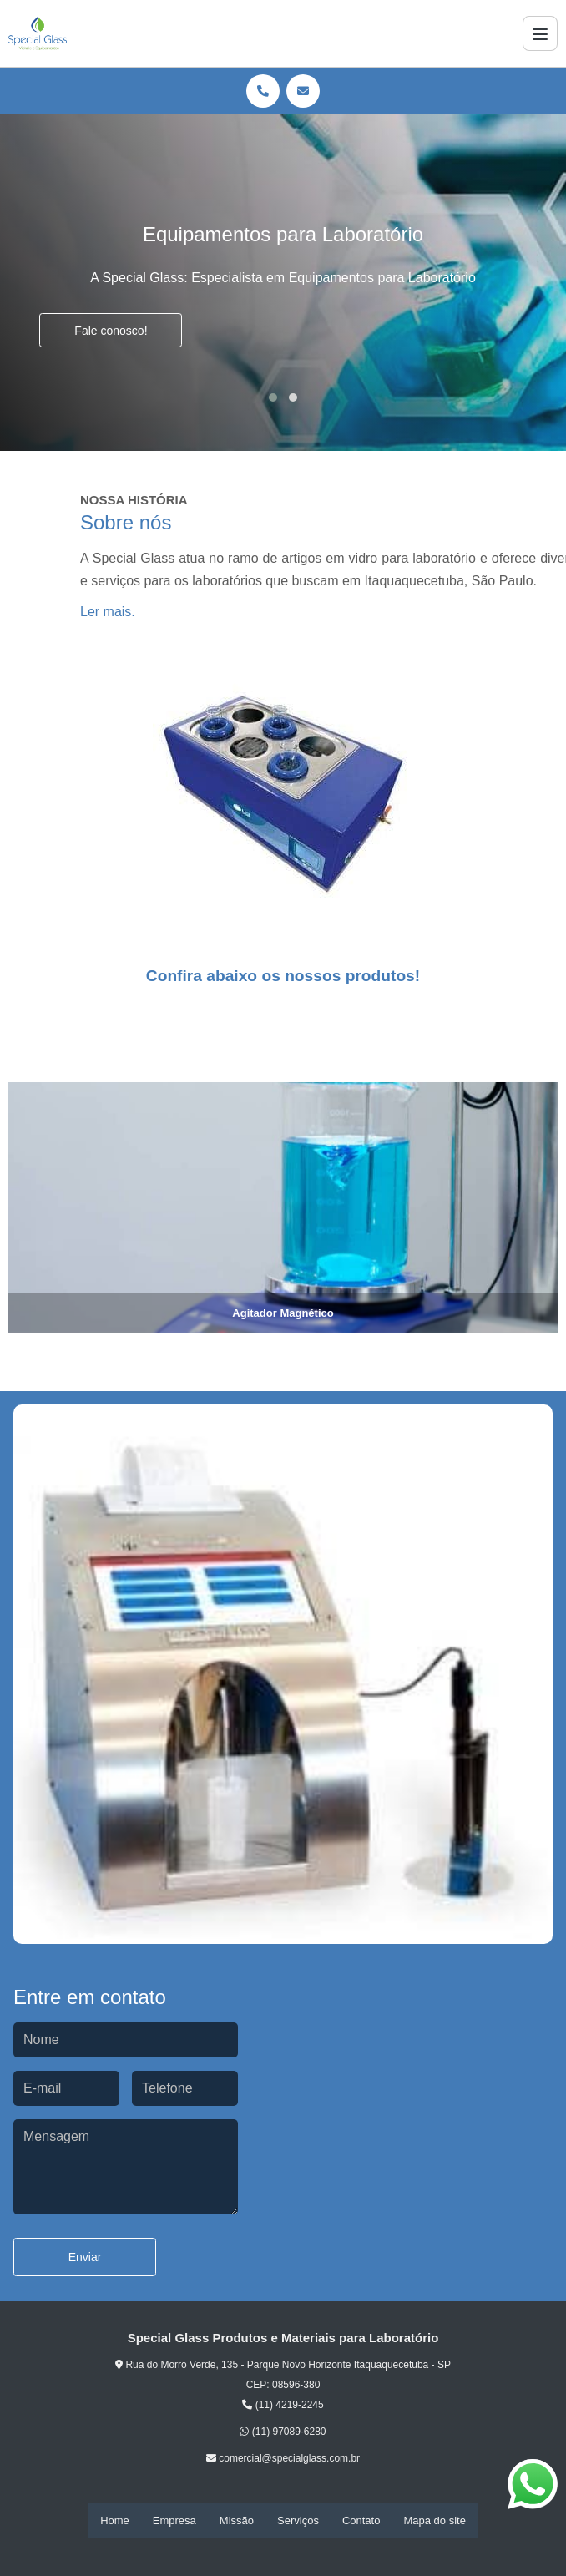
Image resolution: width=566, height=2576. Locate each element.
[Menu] (540, 33)
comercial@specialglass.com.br (283, 2459)
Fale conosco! (110, 330)
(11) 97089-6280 (283, 2432)
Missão (237, 2520)
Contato (361, 2520)
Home (114, 2520)
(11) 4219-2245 (282, 2405)
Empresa (174, 2520)
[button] (273, 397)
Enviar (85, 2258)
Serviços (298, 2520)
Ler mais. (107, 612)
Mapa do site (434, 2520)
